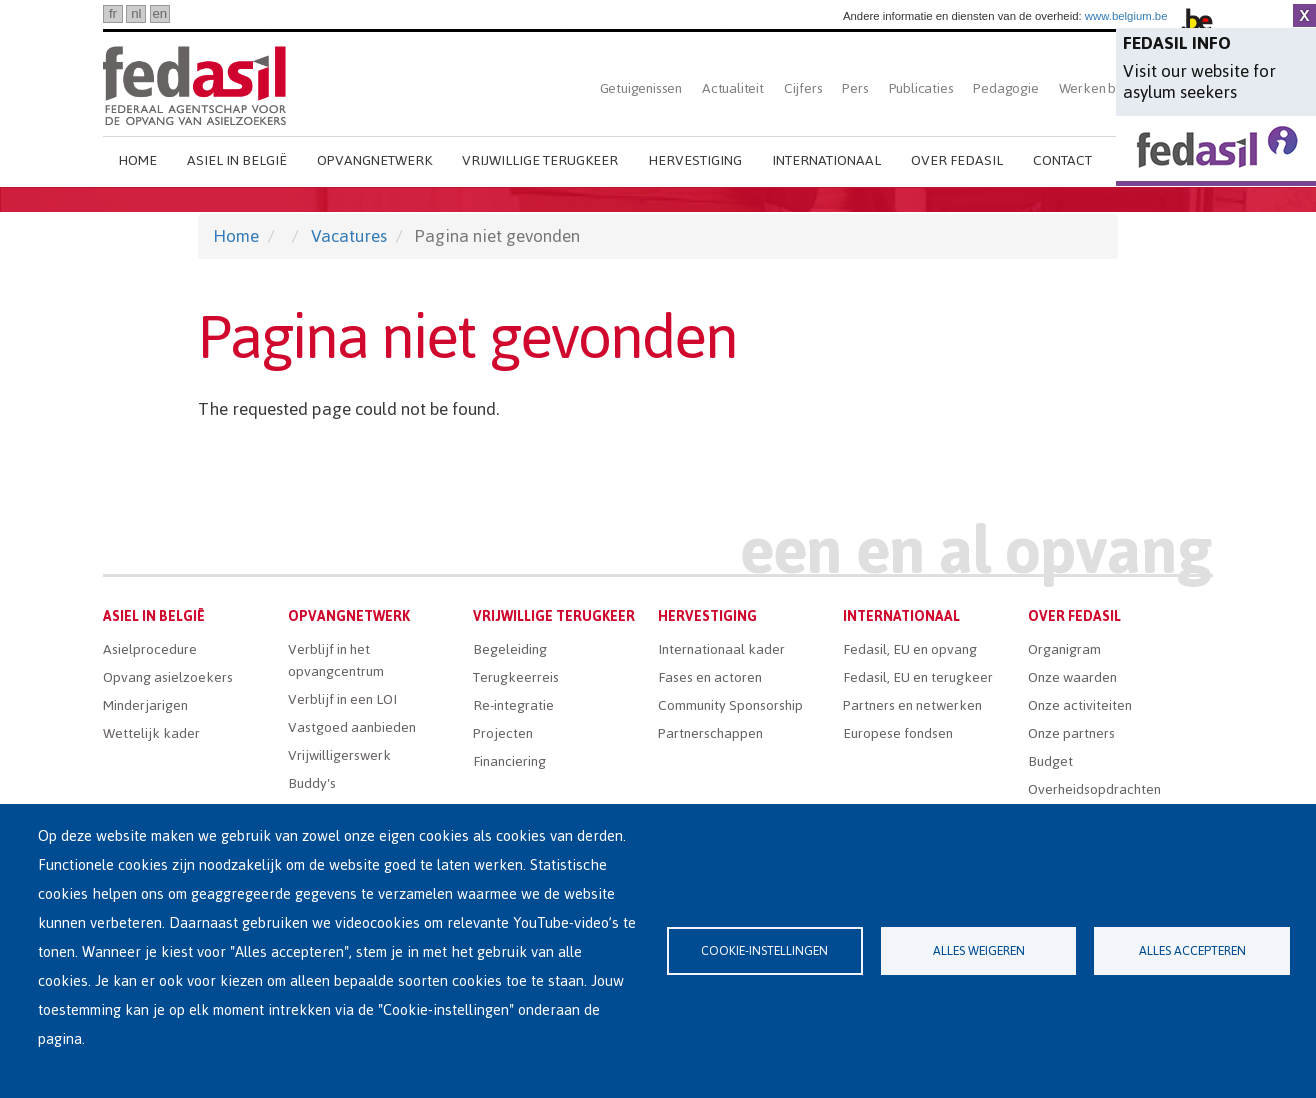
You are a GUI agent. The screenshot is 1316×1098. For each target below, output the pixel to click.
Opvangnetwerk (374, 160)
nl (136, 13)
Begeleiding (510, 649)
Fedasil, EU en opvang (910, 649)
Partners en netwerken (912, 705)
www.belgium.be (1126, 16)
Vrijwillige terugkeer (540, 160)
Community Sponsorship (730, 705)
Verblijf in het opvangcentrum (336, 660)
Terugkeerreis (516, 677)
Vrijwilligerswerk (339, 755)
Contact (1062, 160)
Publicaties (921, 88)
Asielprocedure (150, 649)
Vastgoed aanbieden (352, 727)
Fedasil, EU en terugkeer (918, 677)
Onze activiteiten (1080, 705)
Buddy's (312, 783)
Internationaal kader (721, 649)
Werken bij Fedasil (1113, 88)
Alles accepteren (1192, 950)
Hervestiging (695, 160)
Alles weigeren (979, 950)
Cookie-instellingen (764, 950)
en (159, 13)
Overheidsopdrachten (1094, 789)
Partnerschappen (710, 733)
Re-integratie (513, 705)
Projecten (503, 733)
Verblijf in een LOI (342, 699)
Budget (1050, 761)
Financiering (509, 761)
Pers (855, 88)
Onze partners (1071, 733)
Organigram (1064, 649)
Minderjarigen (145, 705)
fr (113, 13)
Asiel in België (237, 160)
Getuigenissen (641, 88)
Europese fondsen (898, 733)
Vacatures (349, 236)
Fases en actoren (710, 677)
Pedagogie (1005, 88)
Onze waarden (1072, 677)
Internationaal (826, 160)
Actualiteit (733, 88)
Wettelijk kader (151, 733)
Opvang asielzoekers (168, 677)
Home (137, 160)
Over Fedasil (957, 160)
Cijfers (803, 88)
